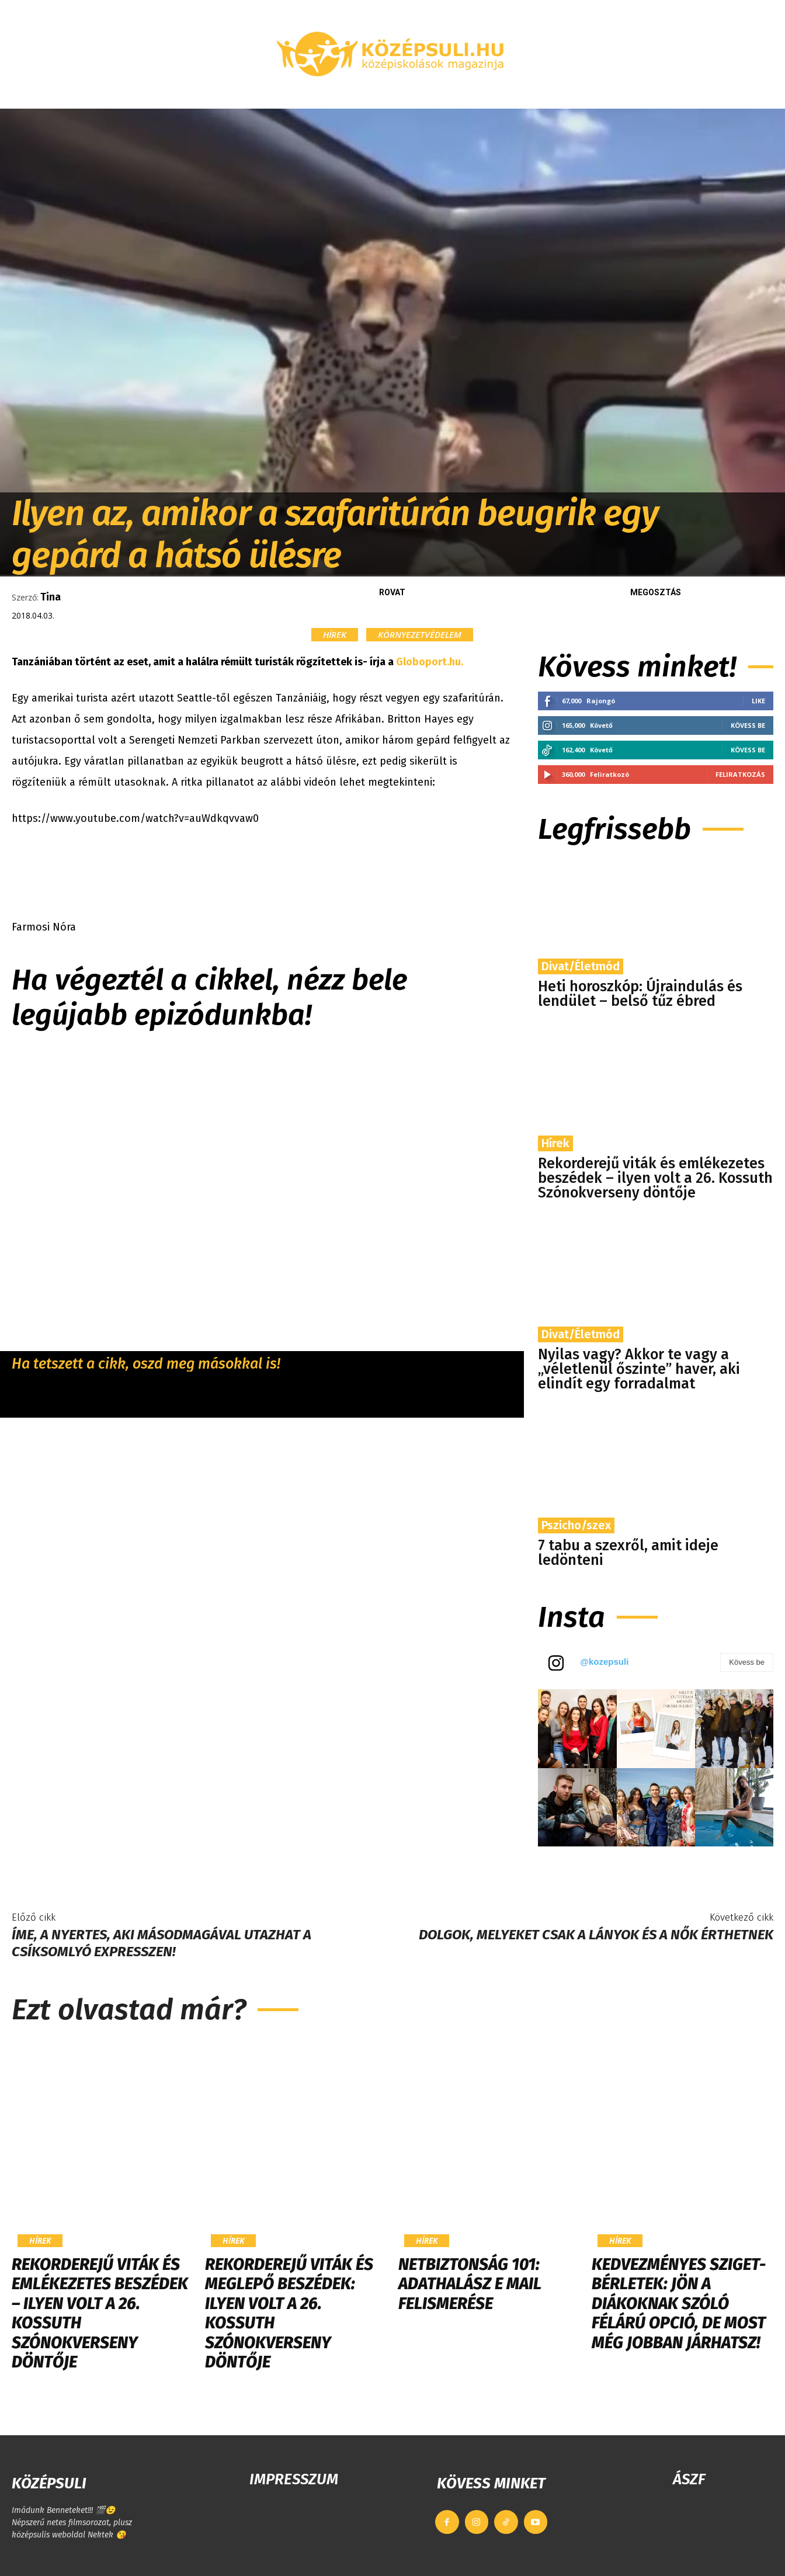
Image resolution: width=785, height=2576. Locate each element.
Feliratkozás (740, 774)
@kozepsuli (604, 1662)
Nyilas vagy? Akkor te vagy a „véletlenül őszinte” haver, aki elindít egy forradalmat (639, 1369)
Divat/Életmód (580, 966)
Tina (50, 597)
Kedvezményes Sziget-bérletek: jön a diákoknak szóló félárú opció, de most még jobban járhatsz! (679, 2303)
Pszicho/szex (576, 1525)
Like (758, 700)
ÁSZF (689, 2479)
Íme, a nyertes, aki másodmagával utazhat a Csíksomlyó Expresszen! (161, 1943)
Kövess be (748, 725)
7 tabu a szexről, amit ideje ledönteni (628, 1553)
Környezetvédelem (419, 634)
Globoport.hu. (429, 661)
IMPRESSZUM (293, 2479)
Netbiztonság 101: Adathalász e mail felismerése (469, 2284)
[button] (675, 95)
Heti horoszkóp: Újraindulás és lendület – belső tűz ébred (640, 994)
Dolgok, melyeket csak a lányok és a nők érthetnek (596, 1934)
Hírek (334, 634)
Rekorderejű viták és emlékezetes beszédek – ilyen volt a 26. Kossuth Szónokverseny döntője (655, 1178)
